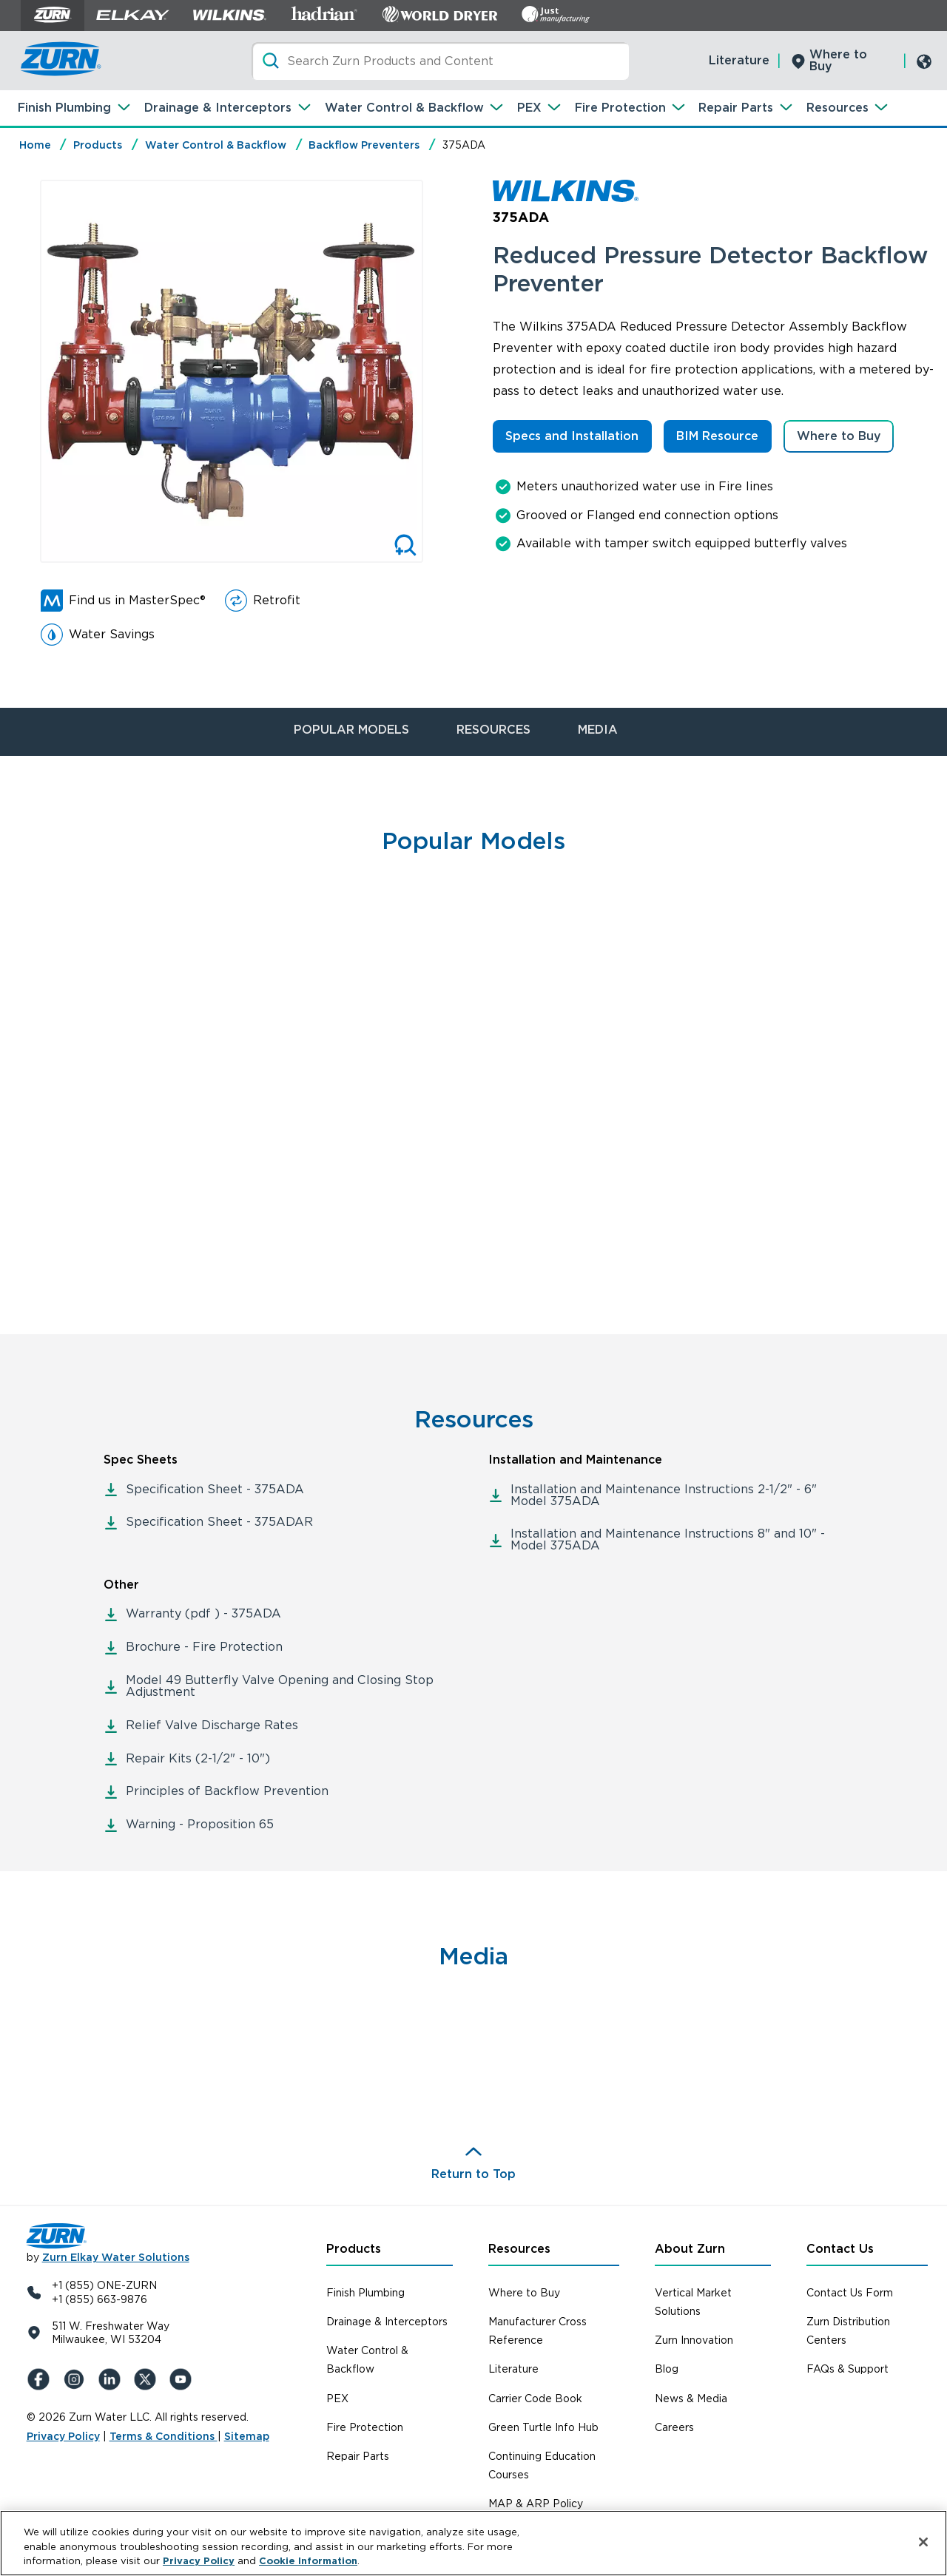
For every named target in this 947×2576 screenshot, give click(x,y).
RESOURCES (493, 730)
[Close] (923, 2542)
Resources (837, 108)
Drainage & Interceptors (217, 108)
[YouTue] (183, 2379)
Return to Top (473, 2174)
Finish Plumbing (64, 108)
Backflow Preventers (364, 145)
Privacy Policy (63, 2436)
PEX (529, 108)
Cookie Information (308, 2560)
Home (35, 145)
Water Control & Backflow (404, 108)
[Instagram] (77, 2379)
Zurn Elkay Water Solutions (115, 2257)
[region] (473, 2543)
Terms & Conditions (163, 2436)
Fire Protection (620, 108)
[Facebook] (41, 2379)
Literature (739, 60)
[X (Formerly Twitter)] (148, 2379)
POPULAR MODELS (351, 730)
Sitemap (246, 2436)
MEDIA (598, 730)
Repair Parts (735, 108)
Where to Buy (838, 60)
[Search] (440, 61)
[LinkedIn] (112, 2379)
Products (97, 145)
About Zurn (690, 2249)
